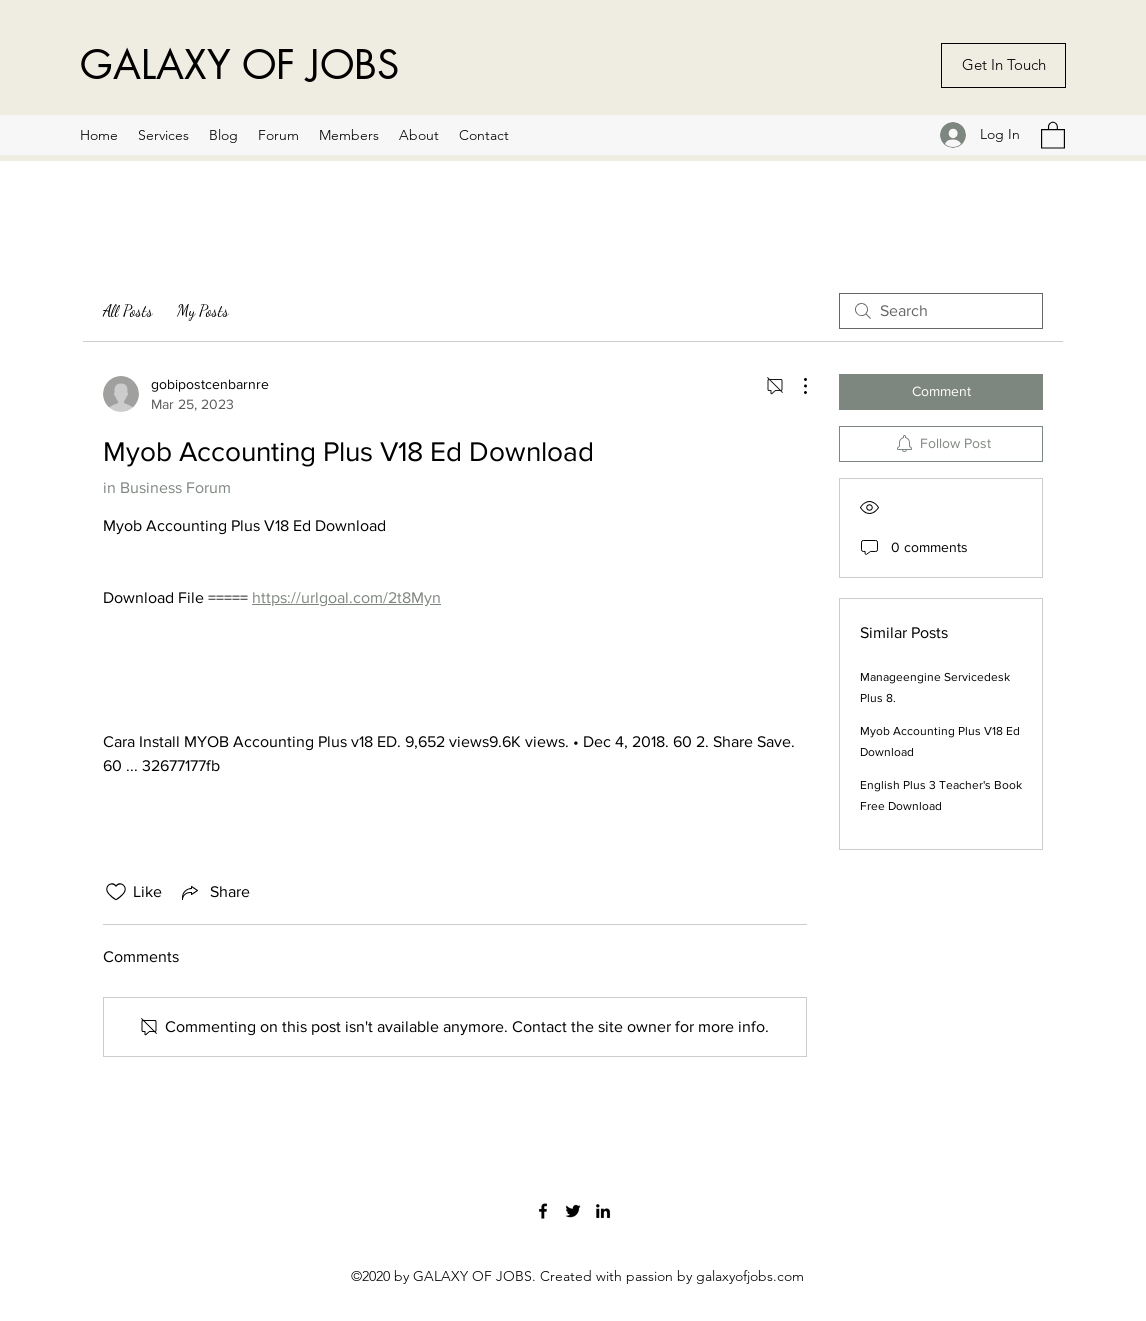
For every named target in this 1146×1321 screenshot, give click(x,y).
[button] (1053, 134)
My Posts (203, 310)
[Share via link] (214, 892)
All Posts (128, 310)
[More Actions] (795, 386)
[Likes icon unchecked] (116, 892)
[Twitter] (573, 1211)
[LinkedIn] (603, 1211)
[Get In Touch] (1003, 65)
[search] (941, 311)
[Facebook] (543, 1211)
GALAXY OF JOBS (239, 65)
